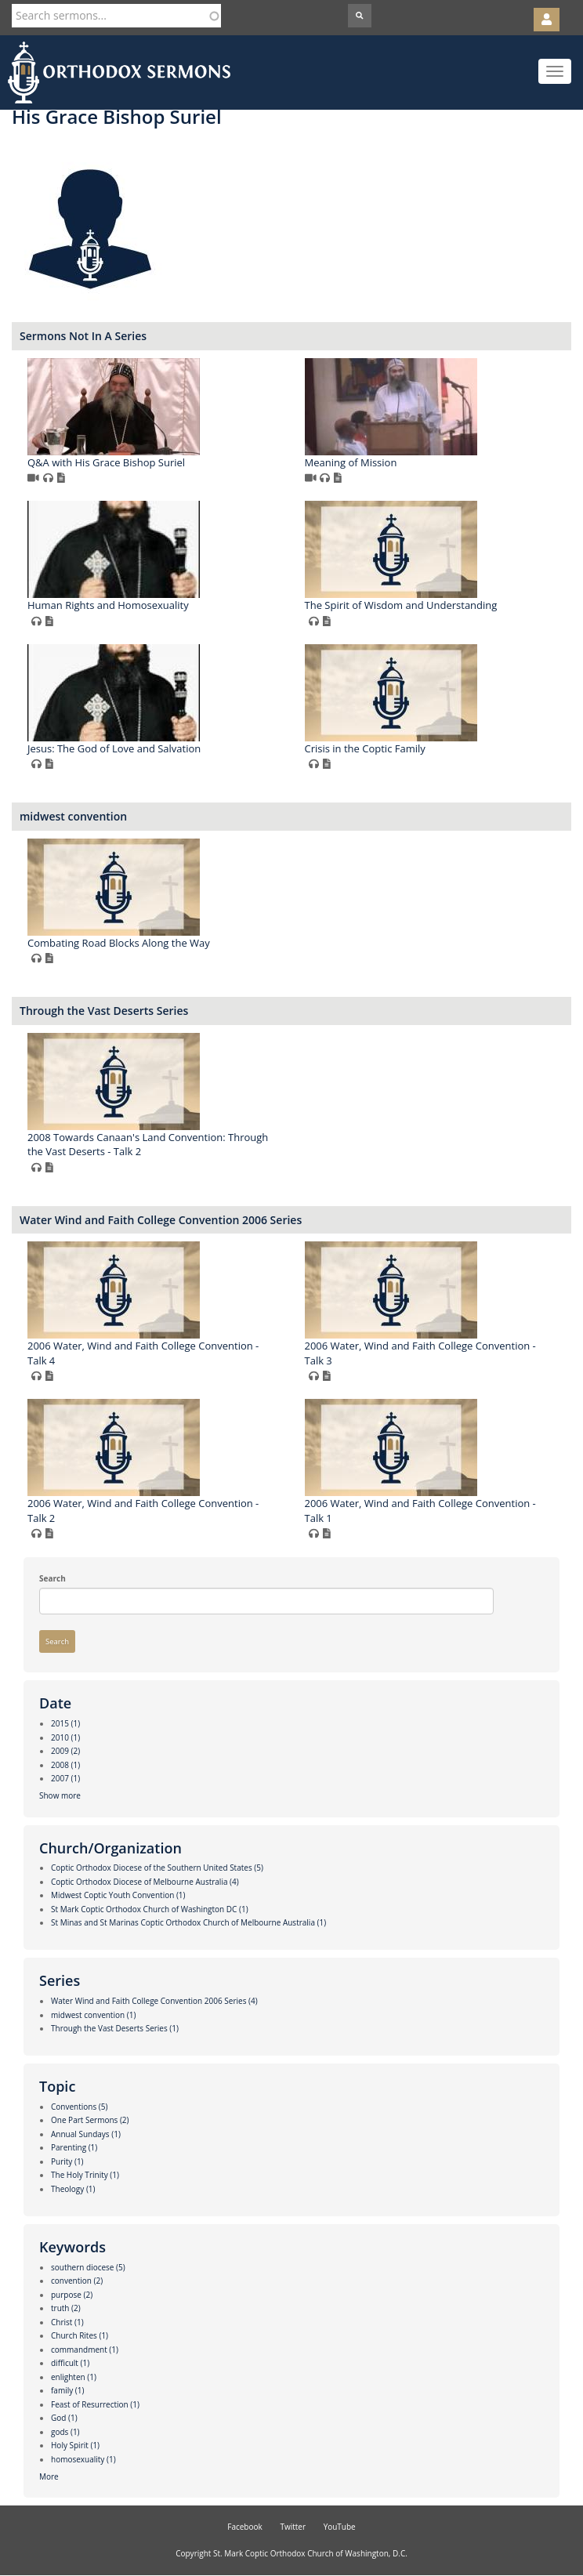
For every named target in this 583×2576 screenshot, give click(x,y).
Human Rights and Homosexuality (108, 605)
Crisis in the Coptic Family (365, 748)
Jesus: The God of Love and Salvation (114, 748)
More (49, 2476)
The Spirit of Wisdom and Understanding (401, 605)
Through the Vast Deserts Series (104, 1010)
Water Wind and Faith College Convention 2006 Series (161, 1219)
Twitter (293, 2526)
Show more (60, 1795)
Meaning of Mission (351, 462)
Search (52, 1578)
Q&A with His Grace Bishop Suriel (106, 462)
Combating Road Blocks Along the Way (118, 943)
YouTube (340, 2526)
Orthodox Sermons (119, 72)
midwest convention (73, 816)
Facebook (245, 2526)
